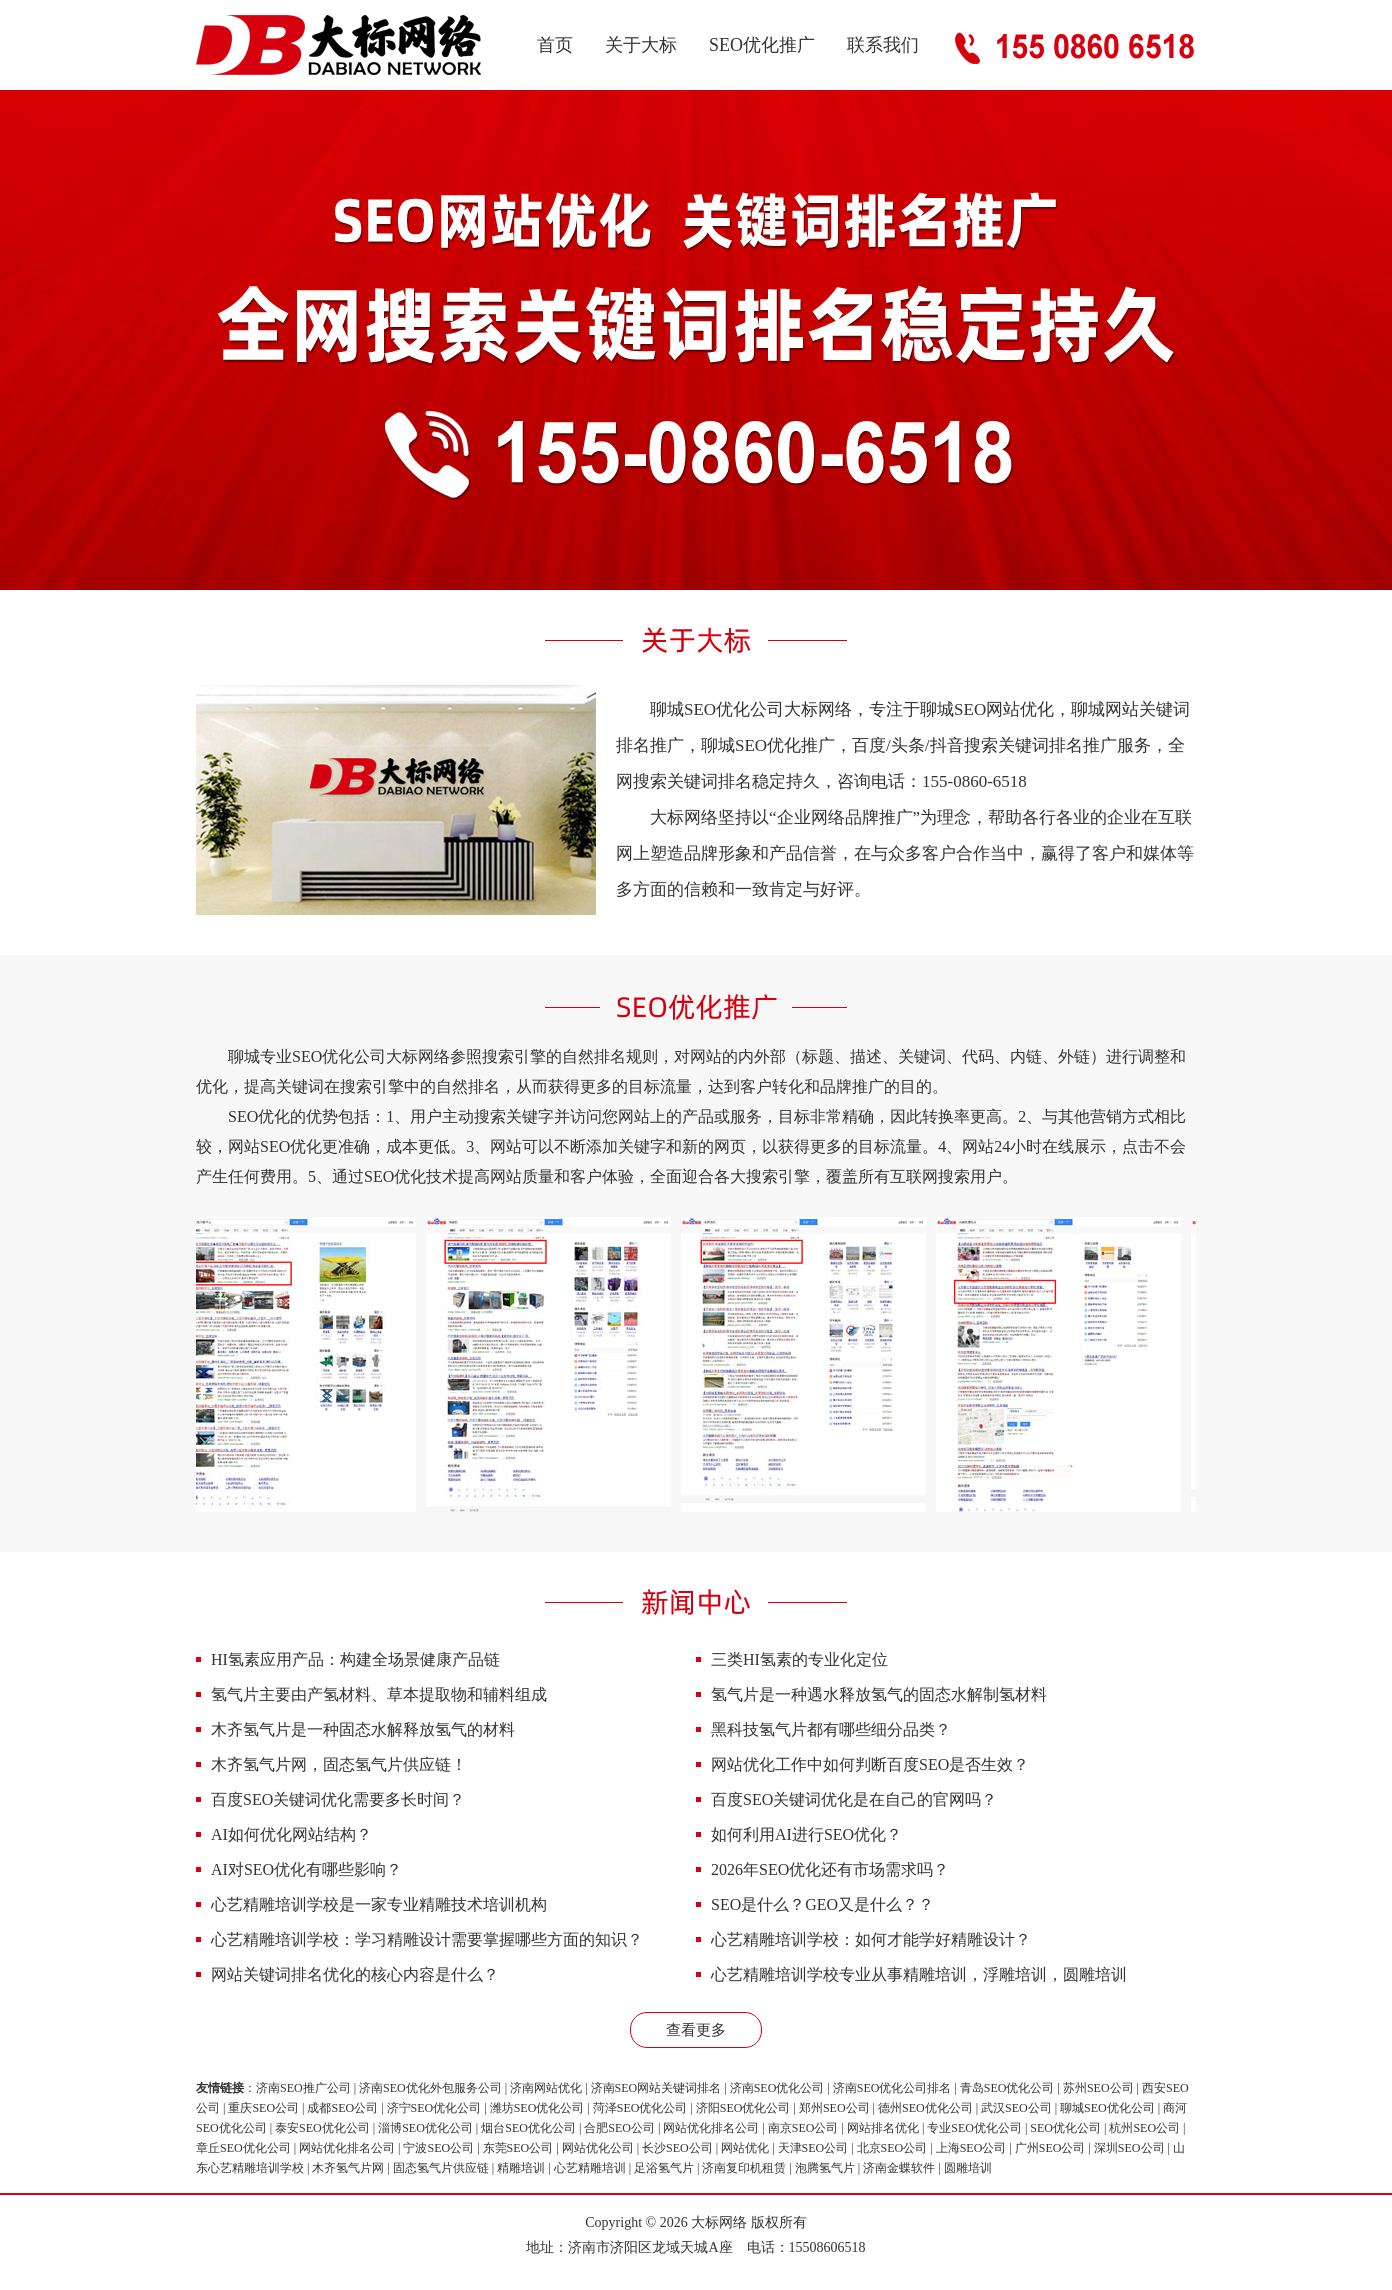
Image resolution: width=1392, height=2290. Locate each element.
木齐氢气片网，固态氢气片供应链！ (339, 1764)
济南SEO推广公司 (303, 2088)
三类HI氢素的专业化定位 (799, 1659)
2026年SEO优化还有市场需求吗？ (830, 1869)
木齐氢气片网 (348, 2168)
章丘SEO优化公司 (243, 2148)
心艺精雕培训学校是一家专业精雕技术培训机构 (379, 1904)
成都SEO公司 (342, 2108)
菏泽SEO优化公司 (640, 2108)
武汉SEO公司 (1016, 2108)
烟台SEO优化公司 (528, 2128)
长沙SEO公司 (677, 2148)
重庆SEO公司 (263, 2108)
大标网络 (719, 2222)
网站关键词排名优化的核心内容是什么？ (355, 1974)
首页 (555, 45)
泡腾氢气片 (825, 2168)
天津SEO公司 (813, 2148)
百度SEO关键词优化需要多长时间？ (338, 1799)
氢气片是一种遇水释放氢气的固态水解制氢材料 (879, 1694)
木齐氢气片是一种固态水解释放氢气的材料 (363, 1729)
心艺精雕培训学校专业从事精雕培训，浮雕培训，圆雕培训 (919, 1974)
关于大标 (641, 45)
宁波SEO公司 (438, 2148)
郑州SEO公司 (834, 2108)
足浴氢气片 (664, 2168)
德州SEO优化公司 (925, 2108)
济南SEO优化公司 (777, 2088)
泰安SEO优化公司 (322, 2128)
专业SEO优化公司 (974, 2128)
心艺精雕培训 (590, 2168)
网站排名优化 (883, 2128)
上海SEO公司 (971, 2148)
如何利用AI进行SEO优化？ (806, 1834)
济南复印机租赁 (744, 2168)
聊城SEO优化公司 (1107, 2108)
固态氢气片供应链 (441, 2168)
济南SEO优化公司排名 (892, 2088)
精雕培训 (521, 2168)
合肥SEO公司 (619, 2128)
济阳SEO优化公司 (743, 2108)
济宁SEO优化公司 (434, 2108)
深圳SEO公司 (1129, 2148)
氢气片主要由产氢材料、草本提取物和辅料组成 (379, 1694)
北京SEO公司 (892, 2148)
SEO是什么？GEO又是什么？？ (822, 1904)
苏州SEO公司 (1098, 2088)
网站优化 (745, 2148)
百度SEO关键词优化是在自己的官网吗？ (854, 1799)
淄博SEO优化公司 (425, 2128)
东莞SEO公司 (518, 2148)
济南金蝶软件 (899, 2168)
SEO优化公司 (1065, 2128)
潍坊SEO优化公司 (537, 2108)
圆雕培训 (968, 2168)
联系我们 (883, 45)
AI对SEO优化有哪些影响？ (306, 1869)
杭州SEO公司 (1144, 2128)
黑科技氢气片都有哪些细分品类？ (831, 1729)
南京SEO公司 (803, 2128)
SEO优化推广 (762, 45)
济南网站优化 (546, 2088)
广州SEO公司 (1050, 2148)
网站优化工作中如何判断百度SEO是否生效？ (870, 1764)
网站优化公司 (598, 2148)
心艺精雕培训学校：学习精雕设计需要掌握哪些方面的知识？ (427, 1939)
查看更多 (696, 2030)
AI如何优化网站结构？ (291, 1834)
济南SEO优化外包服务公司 (430, 2088)
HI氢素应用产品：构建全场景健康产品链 (355, 1659)
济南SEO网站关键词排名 (656, 2088)
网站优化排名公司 (711, 2128)
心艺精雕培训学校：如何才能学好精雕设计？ (871, 1939)
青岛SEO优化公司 (1007, 2088)
